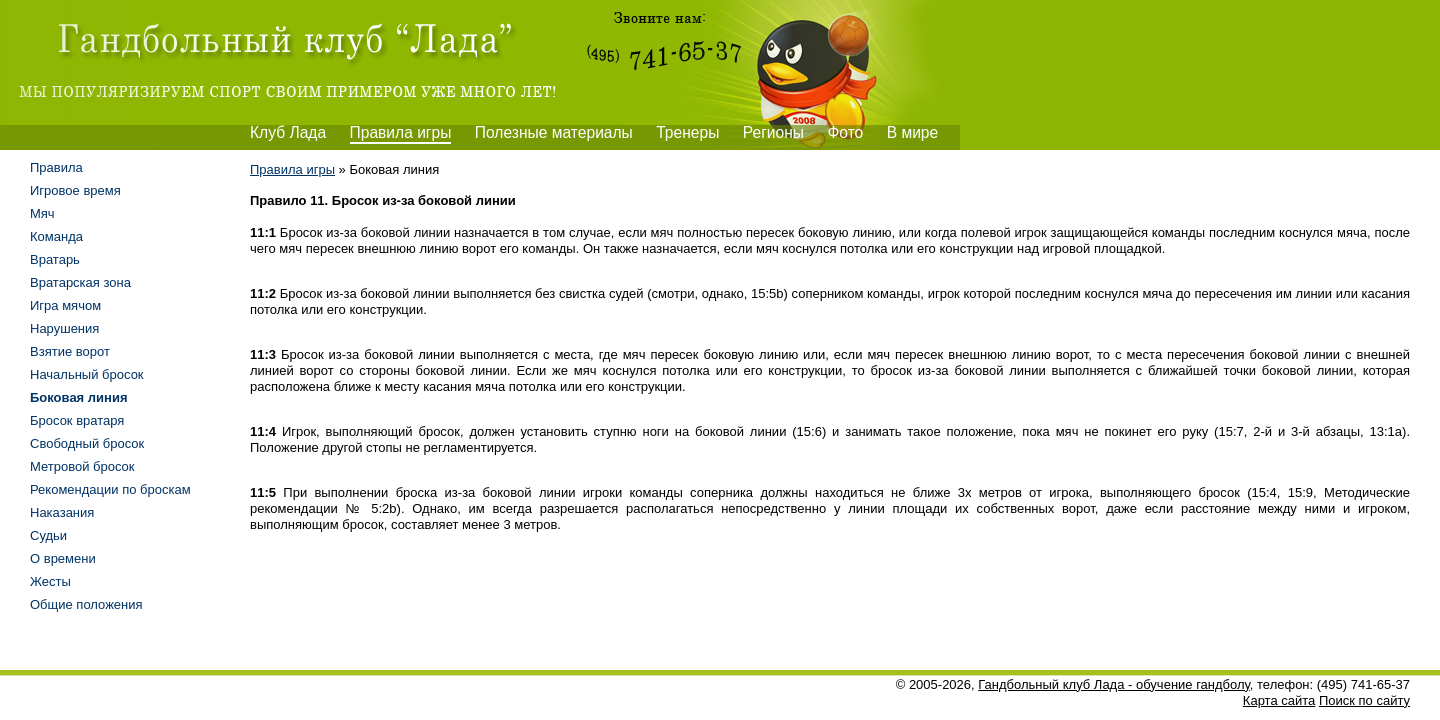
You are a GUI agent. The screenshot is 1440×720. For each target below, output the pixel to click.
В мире (913, 132)
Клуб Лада (288, 132)
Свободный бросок (87, 443)
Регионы (773, 132)
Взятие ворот (70, 351)
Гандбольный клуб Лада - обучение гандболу (1114, 684)
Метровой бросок (82, 466)
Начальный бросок (87, 374)
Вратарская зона (80, 282)
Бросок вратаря (77, 420)
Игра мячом (65, 305)
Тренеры (687, 132)
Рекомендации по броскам (110, 489)
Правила (56, 167)
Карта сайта (1279, 700)
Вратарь (55, 259)
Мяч (42, 213)
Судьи (48, 535)
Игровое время (75, 190)
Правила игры (401, 132)
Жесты (50, 581)
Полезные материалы (554, 132)
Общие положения (86, 604)
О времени (63, 558)
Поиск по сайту (1364, 700)
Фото (845, 132)
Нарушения (64, 328)
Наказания (62, 512)
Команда (56, 236)
